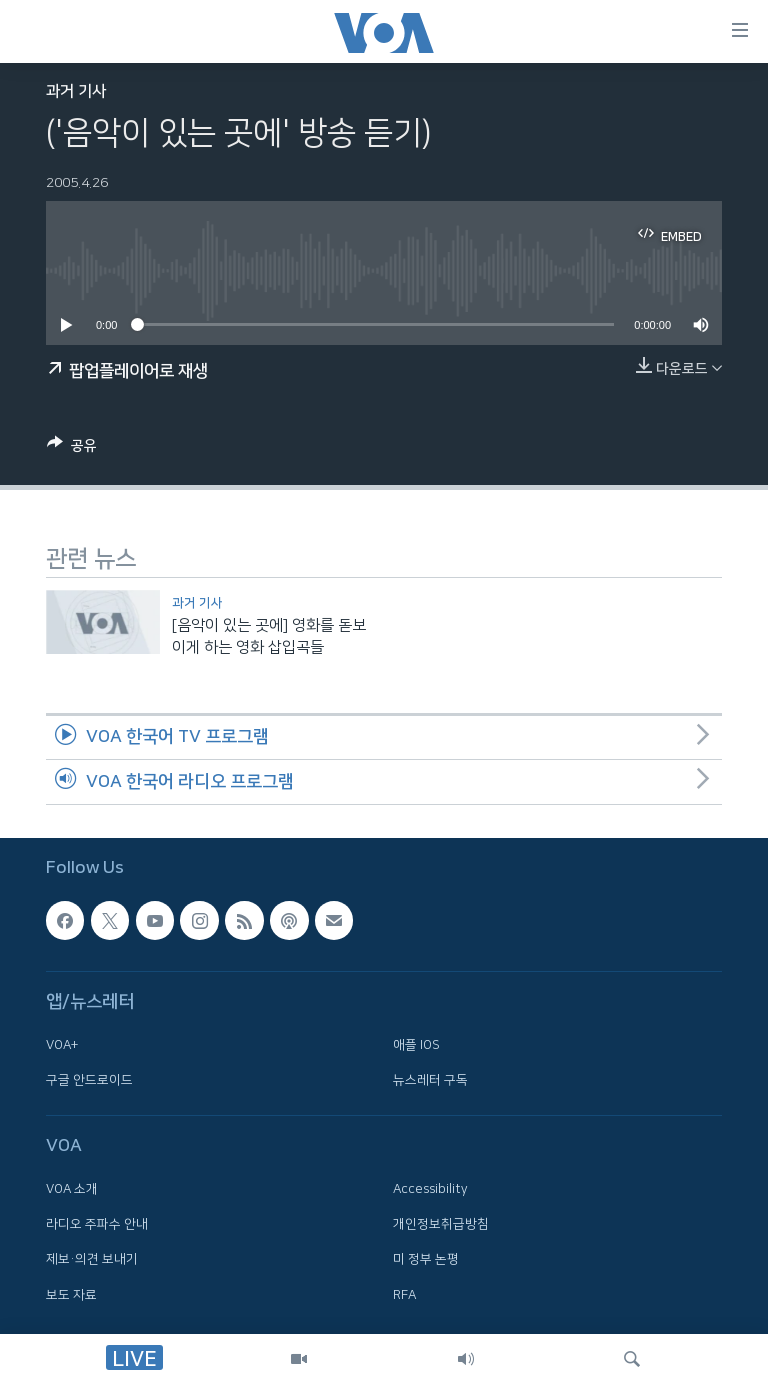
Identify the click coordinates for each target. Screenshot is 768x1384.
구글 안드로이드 (89, 1080)
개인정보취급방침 (441, 1224)
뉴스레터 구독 (430, 1080)
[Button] (72, 449)
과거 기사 (76, 91)
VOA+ (62, 1044)
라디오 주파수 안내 (97, 1224)
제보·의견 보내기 (92, 1259)
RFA (404, 1294)
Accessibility (430, 1188)
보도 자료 (71, 1294)
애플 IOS (416, 1044)
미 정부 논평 (426, 1259)
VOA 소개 (72, 1188)
